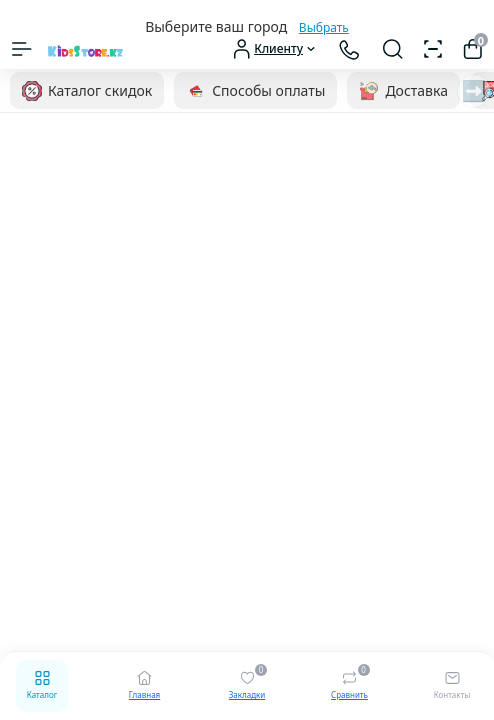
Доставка (403, 91)
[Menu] (22, 49)
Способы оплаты (255, 91)
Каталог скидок (87, 91)
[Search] (393, 49)
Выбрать (324, 27)
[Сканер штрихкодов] (433, 49)
